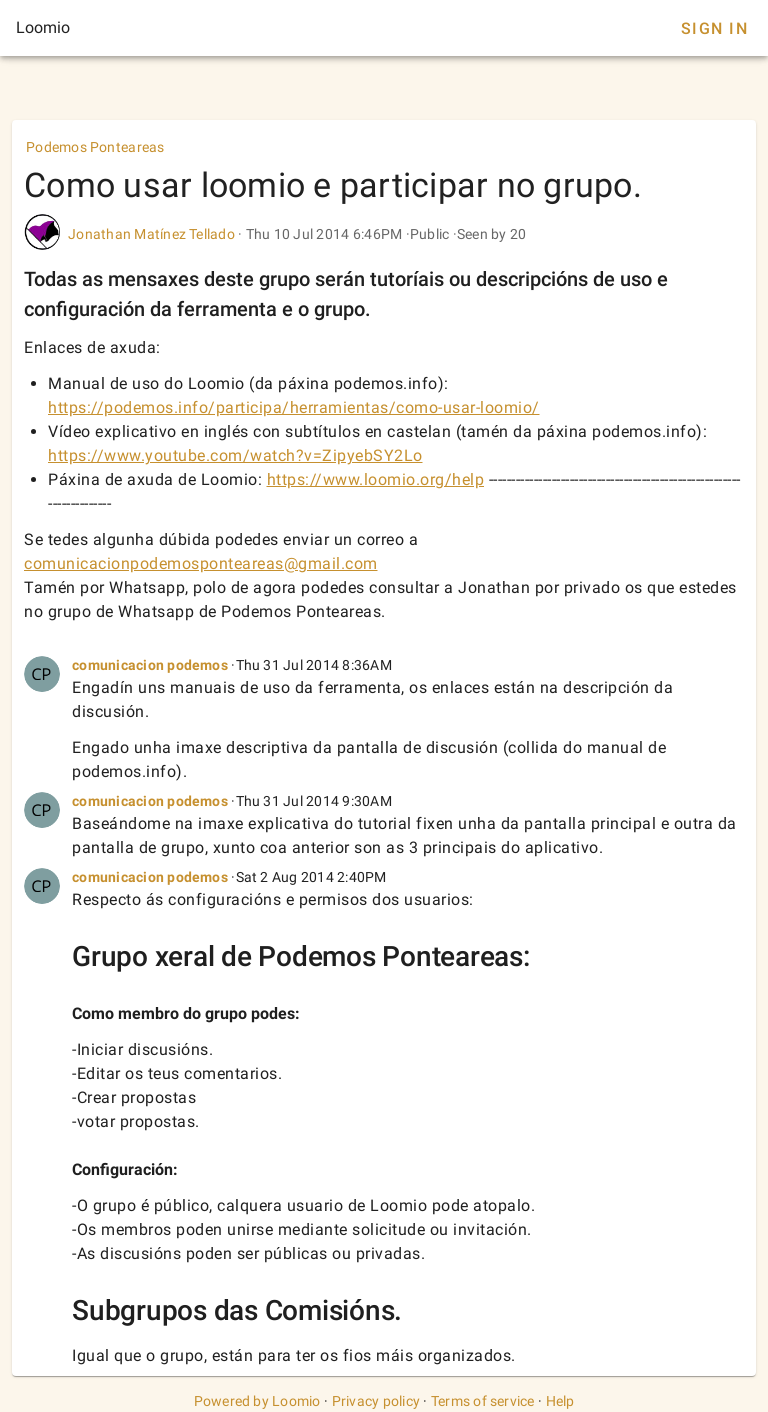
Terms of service (483, 1401)
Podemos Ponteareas (95, 147)
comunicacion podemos (150, 665)
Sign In (714, 28)
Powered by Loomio (257, 1401)
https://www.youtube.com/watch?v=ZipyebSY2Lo (235, 455)
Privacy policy (376, 1401)
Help (560, 1401)
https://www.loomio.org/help (376, 479)
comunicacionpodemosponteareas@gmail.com (201, 563)
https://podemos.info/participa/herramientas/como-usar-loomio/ (294, 407)
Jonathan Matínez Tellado (151, 234)
